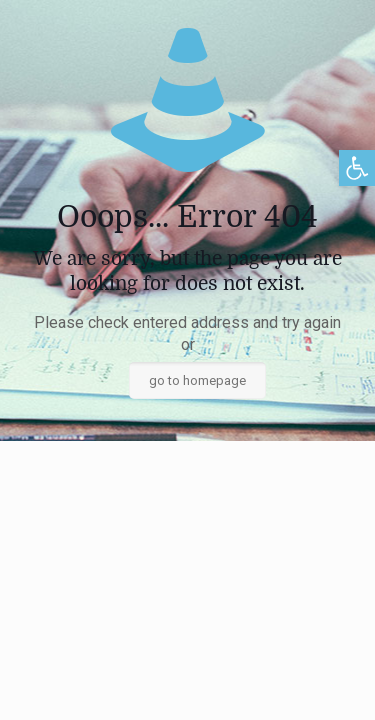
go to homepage (197, 380)
